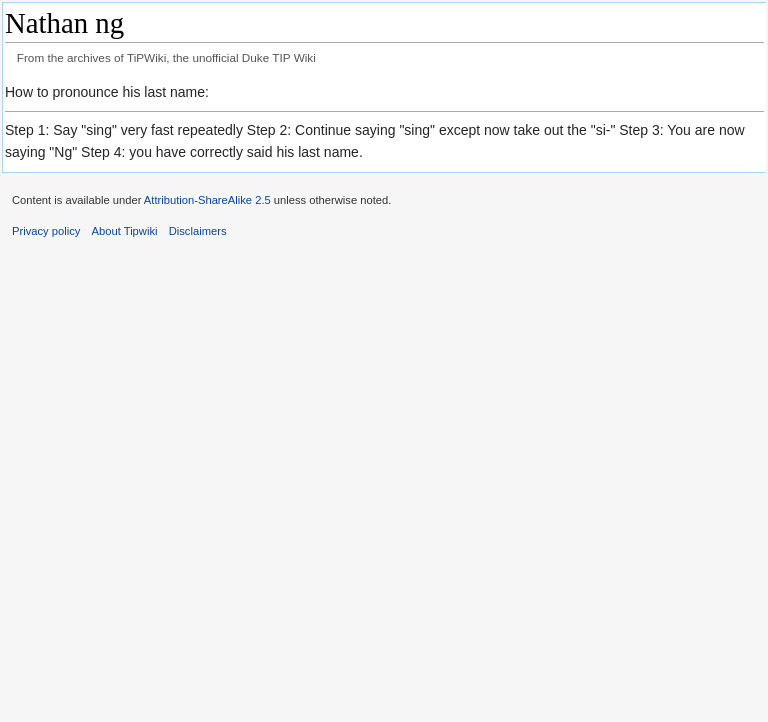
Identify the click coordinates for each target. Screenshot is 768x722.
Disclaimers (198, 231)
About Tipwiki (125, 231)
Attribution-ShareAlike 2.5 (207, 200)
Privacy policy (46, 231)
